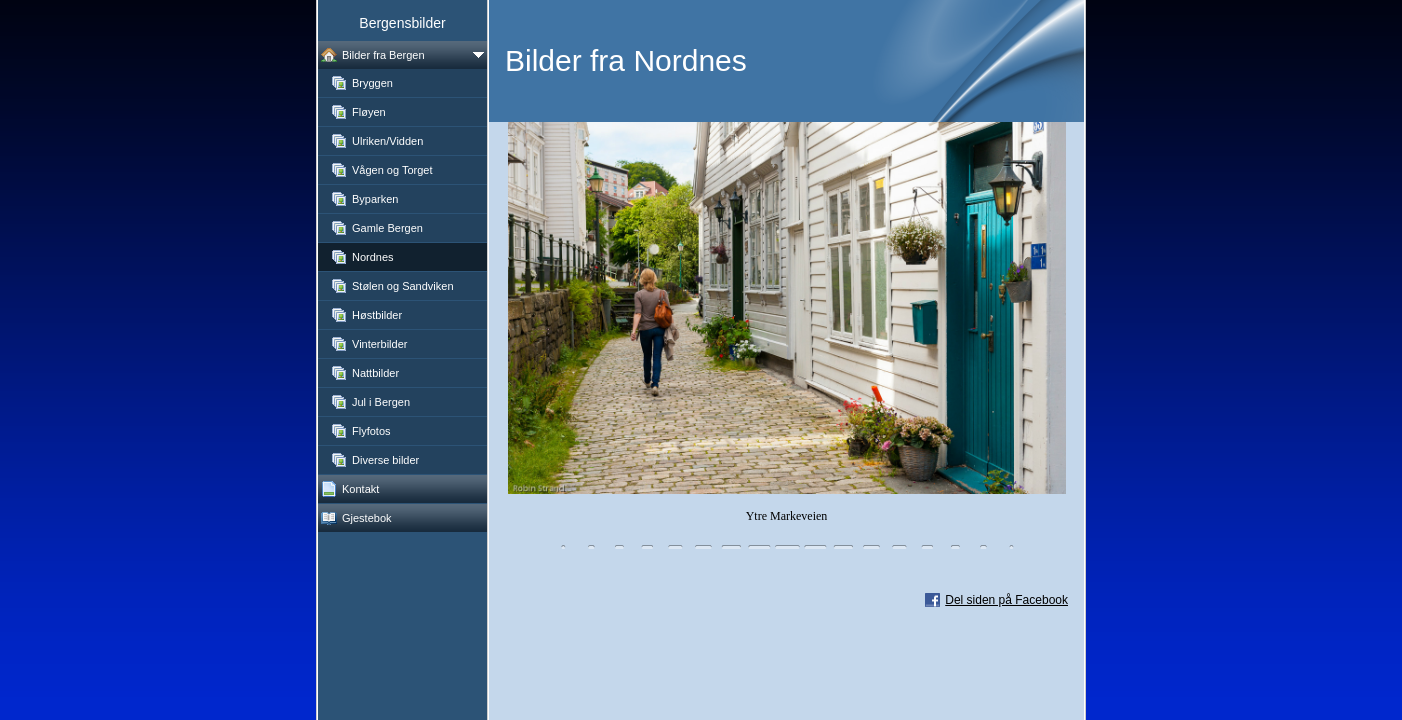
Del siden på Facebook (1006, 600)
